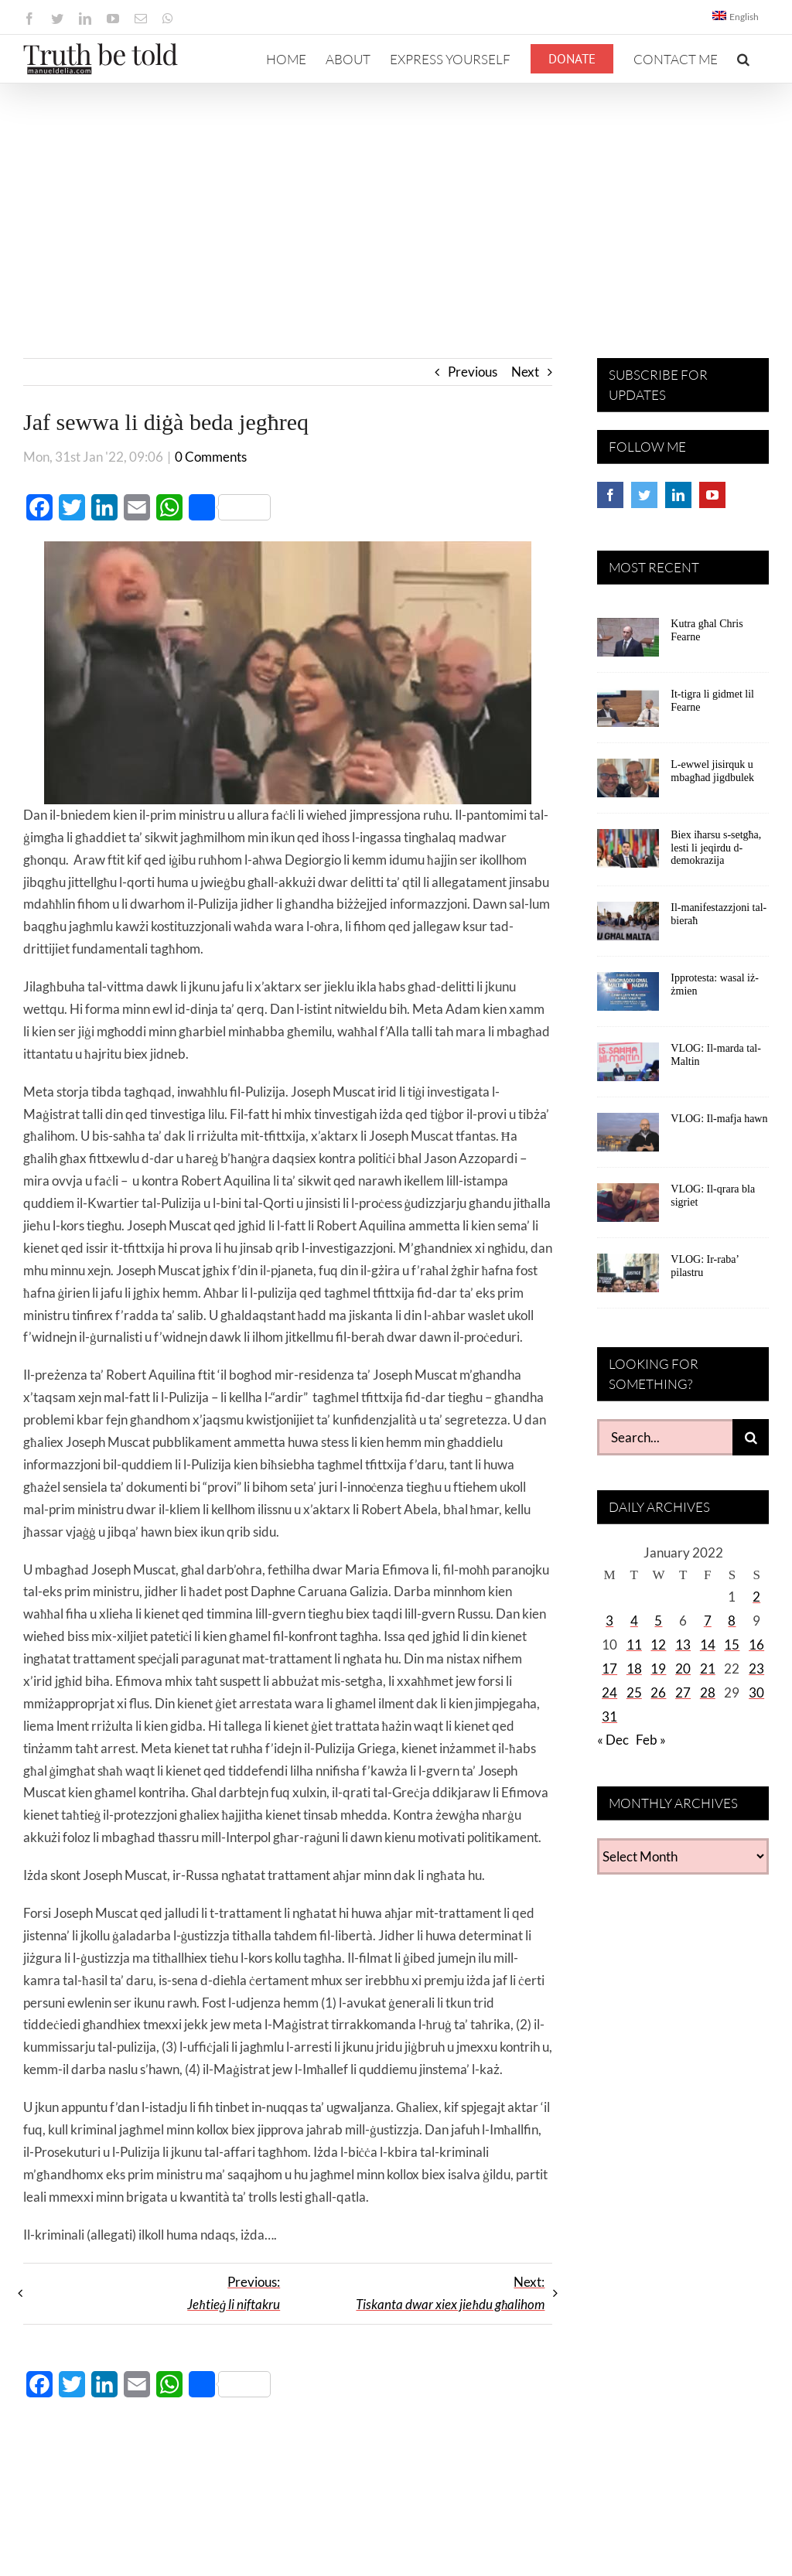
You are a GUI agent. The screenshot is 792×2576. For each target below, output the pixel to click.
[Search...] (664, 1437)
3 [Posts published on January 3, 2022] (609, 1620)
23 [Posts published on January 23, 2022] (756, 1668)
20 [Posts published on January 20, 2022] (683, 1668)
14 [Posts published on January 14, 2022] (707, 1644)
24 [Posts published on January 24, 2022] (609, 1692)
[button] (743, 59)
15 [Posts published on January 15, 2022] (731, 1644)
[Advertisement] (396, 199)
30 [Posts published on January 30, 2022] (756, 1692)
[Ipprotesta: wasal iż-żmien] (628, 997)
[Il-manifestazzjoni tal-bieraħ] (628, 926)
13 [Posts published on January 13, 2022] (683, 1644)
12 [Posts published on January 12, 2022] (658, 1644)
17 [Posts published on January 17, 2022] (609, 1668)
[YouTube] (712, 495)
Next (525, 371)
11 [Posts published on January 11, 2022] (634, 1644)
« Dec (613, 1740)
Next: (450, 2293)
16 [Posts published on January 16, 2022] (756, 1644)
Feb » (651, 1740)
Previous (472, 371)
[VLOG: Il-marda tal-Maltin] (628, 1067)
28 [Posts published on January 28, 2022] (707, 1692)
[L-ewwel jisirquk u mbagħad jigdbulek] (628, 783)
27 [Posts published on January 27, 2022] (683, 1692)
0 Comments (211, 457)
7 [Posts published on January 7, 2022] (708, 1620)
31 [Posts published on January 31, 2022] (609, 1716)
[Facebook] (610, 495)
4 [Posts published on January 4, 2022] (634, 1620)
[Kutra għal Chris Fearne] (628, 642)
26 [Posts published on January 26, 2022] (658, 1692)
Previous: (233, 2293)
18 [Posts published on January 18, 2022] (634, 1668)
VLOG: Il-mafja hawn (719, 1118)
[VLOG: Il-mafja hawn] (628, 1137)
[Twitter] (644, 495)
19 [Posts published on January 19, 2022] (658, 1668)
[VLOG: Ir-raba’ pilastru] (628, 1278)
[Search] (750, 1437)
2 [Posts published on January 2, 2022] (756, 1596)
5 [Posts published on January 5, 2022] (658, 1620)
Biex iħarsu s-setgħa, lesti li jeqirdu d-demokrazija (716, 848)
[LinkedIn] (678, 495)
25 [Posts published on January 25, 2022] (634, 1692)
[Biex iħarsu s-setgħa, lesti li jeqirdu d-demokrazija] (628, 854)
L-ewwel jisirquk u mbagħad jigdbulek (712, 771)
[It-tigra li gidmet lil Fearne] (628, 713)
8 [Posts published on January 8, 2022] (732, 1620)
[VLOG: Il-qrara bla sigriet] (628, 1208)
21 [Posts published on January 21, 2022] (707, 1668)
